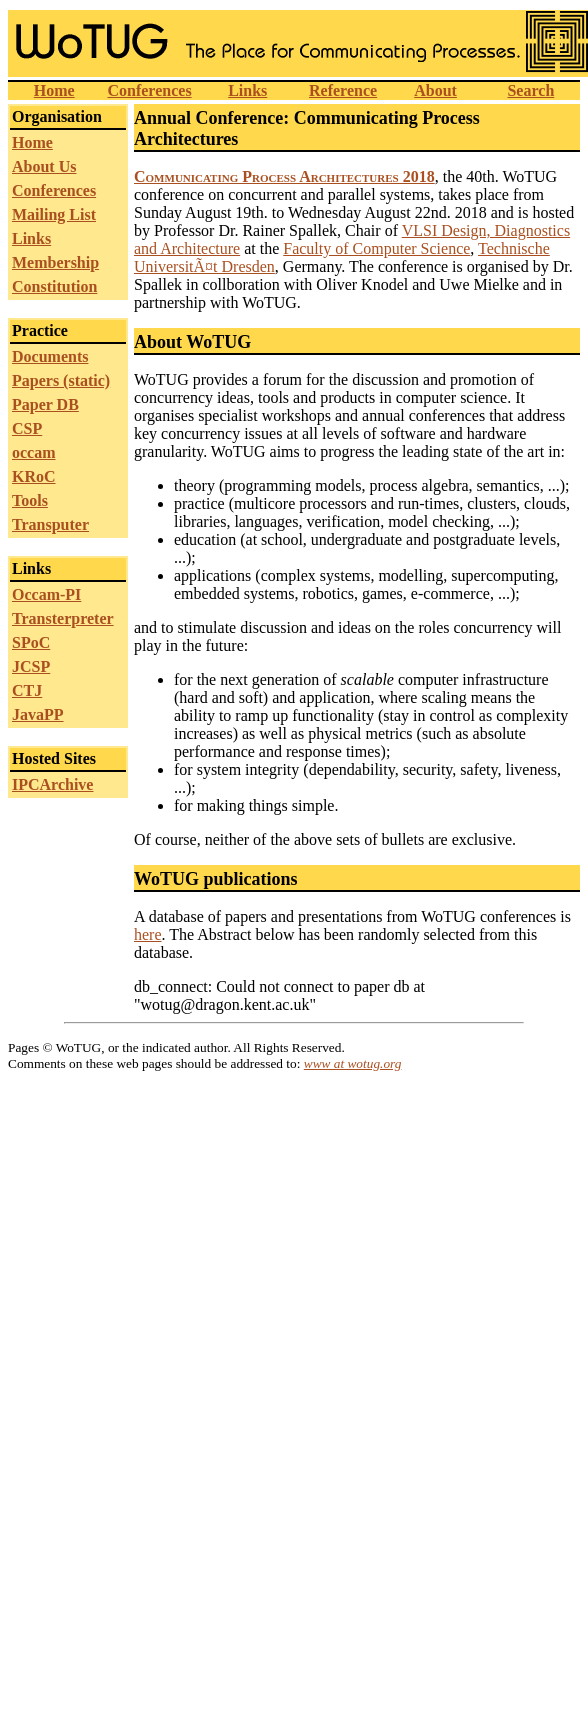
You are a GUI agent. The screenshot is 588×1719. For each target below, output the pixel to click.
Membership (55, 262)
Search (530, 90)
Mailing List (54, 214)
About (435, 90)
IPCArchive (52, 784)
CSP (27, 428)
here (148, 934)
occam (34, 452)
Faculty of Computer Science (376, 248)
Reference (343, 90)
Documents (50, 356)
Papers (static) (61, 380)
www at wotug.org (353, 1063)
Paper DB (45, 404)
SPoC (31, 642)
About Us (44, 166)
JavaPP (38, 714)
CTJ (27, 690)
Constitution (54, 286)
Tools (30, 500)
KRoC (34, 476)
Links (247, 90)
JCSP (31, 666)
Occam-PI (46, 594)
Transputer (50, 524)
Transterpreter (63, 618)
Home (54, 90)
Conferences (149, 90)
